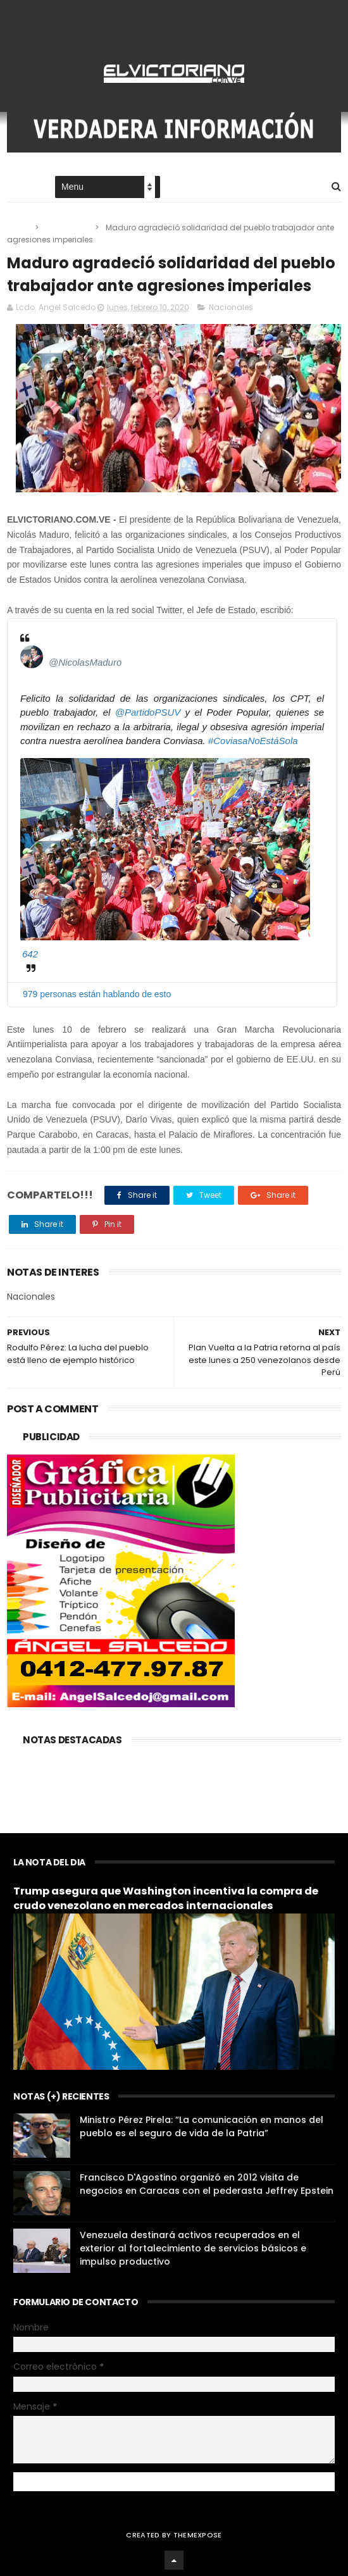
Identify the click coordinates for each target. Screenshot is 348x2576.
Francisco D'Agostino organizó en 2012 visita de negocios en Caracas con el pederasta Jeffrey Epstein (206, 2184)
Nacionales (68, 227)
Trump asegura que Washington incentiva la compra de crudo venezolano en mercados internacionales (165, 1898)
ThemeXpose (197, 2535)
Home (18, 187)
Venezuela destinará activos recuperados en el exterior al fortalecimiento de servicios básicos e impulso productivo (193, 2248)
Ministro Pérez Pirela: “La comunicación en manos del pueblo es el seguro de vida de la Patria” (201, 2126)
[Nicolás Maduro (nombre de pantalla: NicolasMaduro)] (31, 656)
